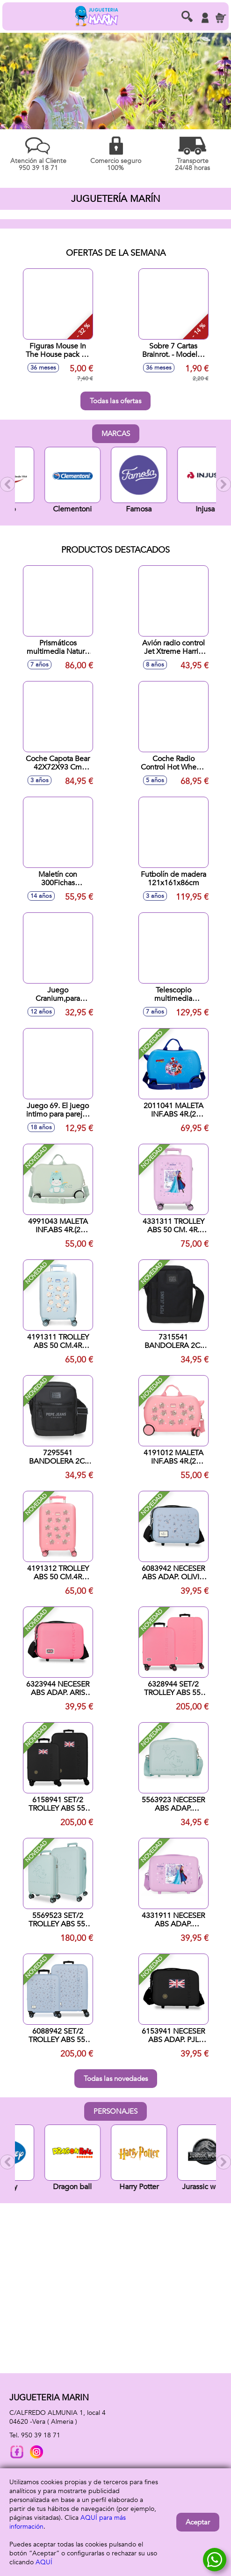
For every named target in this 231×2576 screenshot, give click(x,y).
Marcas (115, 433)
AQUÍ (44, 2562)
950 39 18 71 (40, 2435)
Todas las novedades (116, 2078)
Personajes (115, 2111)
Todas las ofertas (115, 401)
